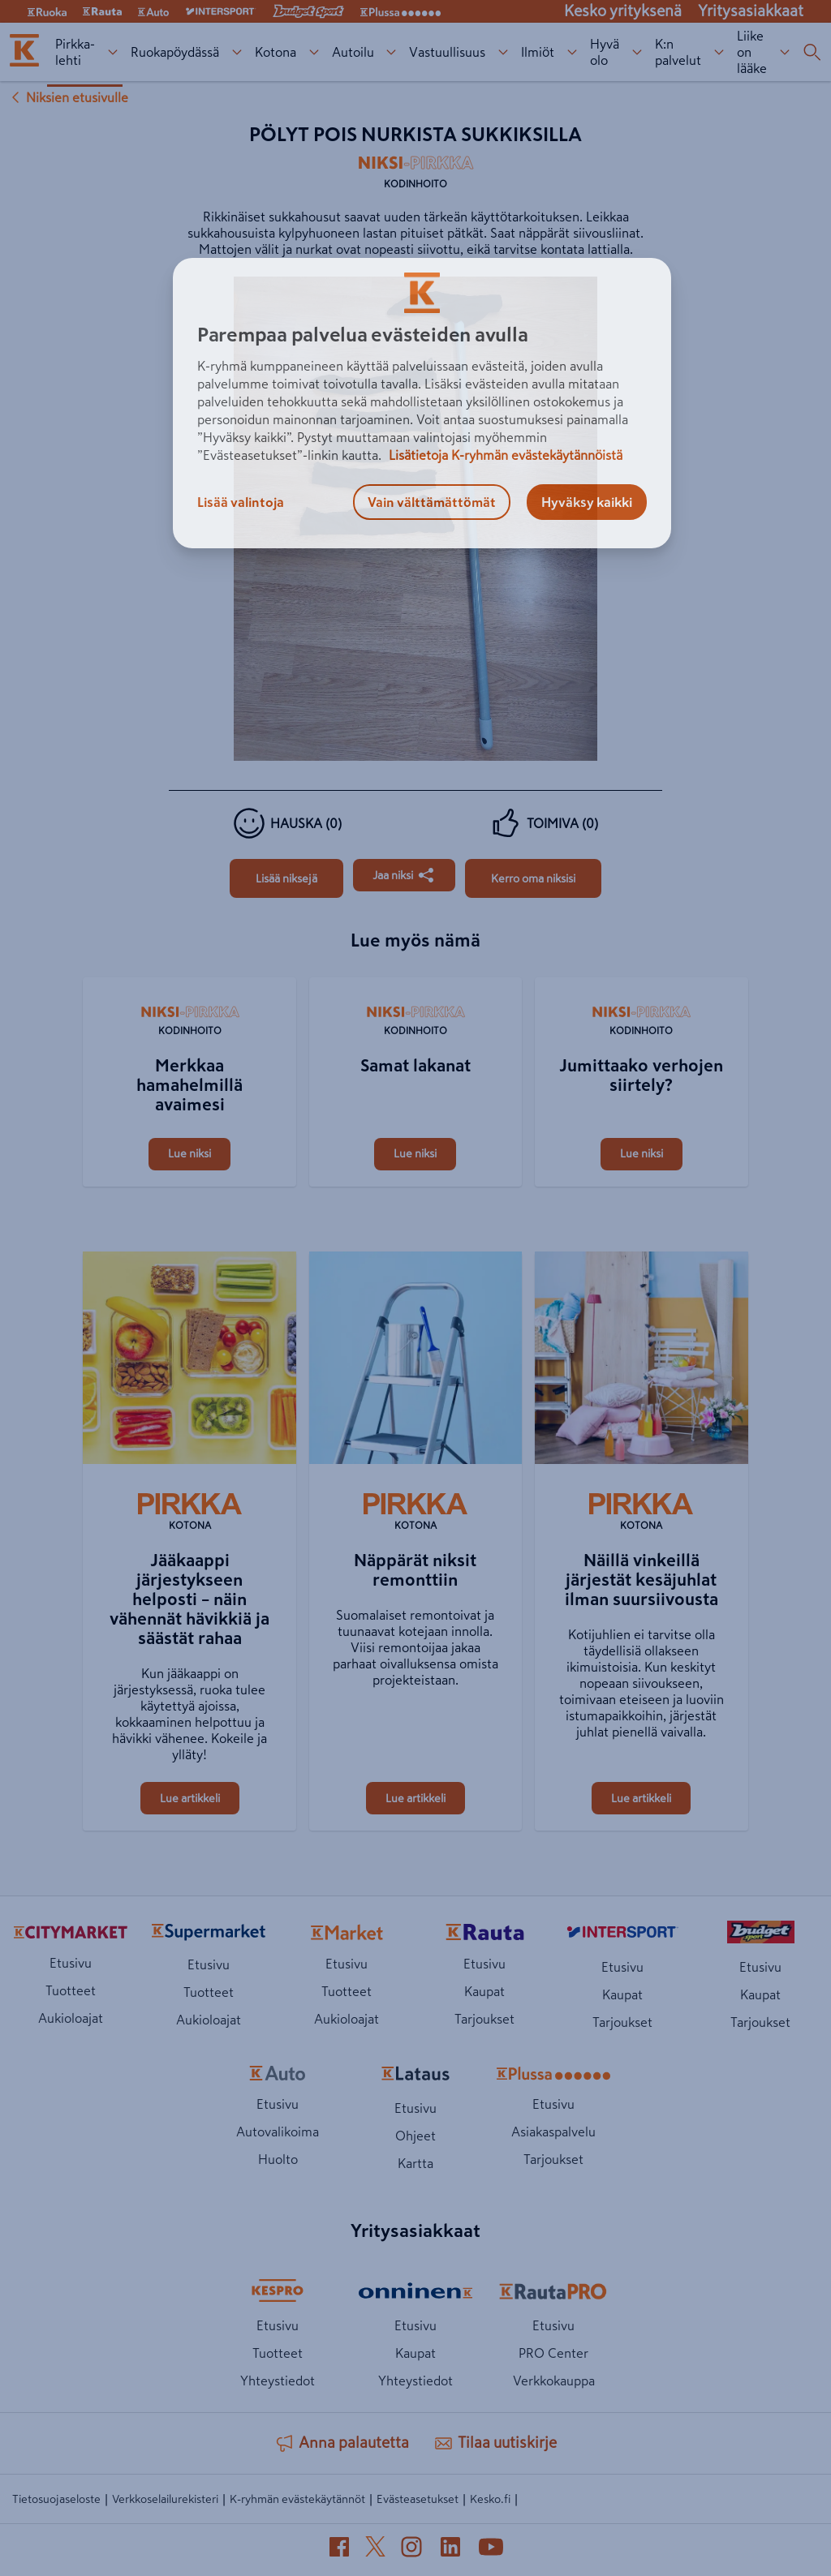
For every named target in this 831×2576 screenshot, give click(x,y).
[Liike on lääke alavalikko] (785, 52)
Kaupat (484, 1991)
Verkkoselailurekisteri (165, 2499)
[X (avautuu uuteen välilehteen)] (375, 2549)
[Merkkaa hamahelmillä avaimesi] (189, 979)
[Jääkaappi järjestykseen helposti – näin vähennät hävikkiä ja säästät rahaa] (189, 1361)
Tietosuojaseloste (56, 2499)
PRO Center (553, 2352)
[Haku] (812, 52)
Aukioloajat (70, 2017)
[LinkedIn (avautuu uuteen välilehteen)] (450, 2550)
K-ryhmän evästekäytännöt (297, 2499)
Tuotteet (70, 1990)
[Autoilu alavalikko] (391, 52)
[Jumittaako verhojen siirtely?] (641, 979)
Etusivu (71, 1962)
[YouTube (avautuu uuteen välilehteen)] (491, 2550)
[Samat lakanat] (415, 979)
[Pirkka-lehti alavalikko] (112, 52)
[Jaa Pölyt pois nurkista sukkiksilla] (404, 875)
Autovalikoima (277, 2131)
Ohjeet (415, 2135)
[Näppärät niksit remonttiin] (415, 1361)
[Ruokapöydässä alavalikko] (236, 52)
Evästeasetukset (418, 2499)
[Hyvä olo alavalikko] (637, 52)
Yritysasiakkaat (750, 11)
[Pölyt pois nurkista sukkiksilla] (286, 878)
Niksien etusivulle (67, 97)
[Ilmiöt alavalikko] (572, 52)
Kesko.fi (490, 2499)
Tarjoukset (484, 2018)
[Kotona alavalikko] (314, 52)
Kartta (415, 2163)
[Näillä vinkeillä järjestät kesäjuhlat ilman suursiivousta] (641, 1361)
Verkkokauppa (554, 2380)
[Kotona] (189, 1513)
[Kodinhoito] (415, 177)
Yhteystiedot (277, 2380)
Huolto (278, 2159)
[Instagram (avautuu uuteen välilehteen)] (411, 2550)
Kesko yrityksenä (623, 11)
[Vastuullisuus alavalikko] (503, 52)
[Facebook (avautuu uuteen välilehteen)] (339, 2550)
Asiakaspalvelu (553, 2131)
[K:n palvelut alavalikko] (719, 52)
